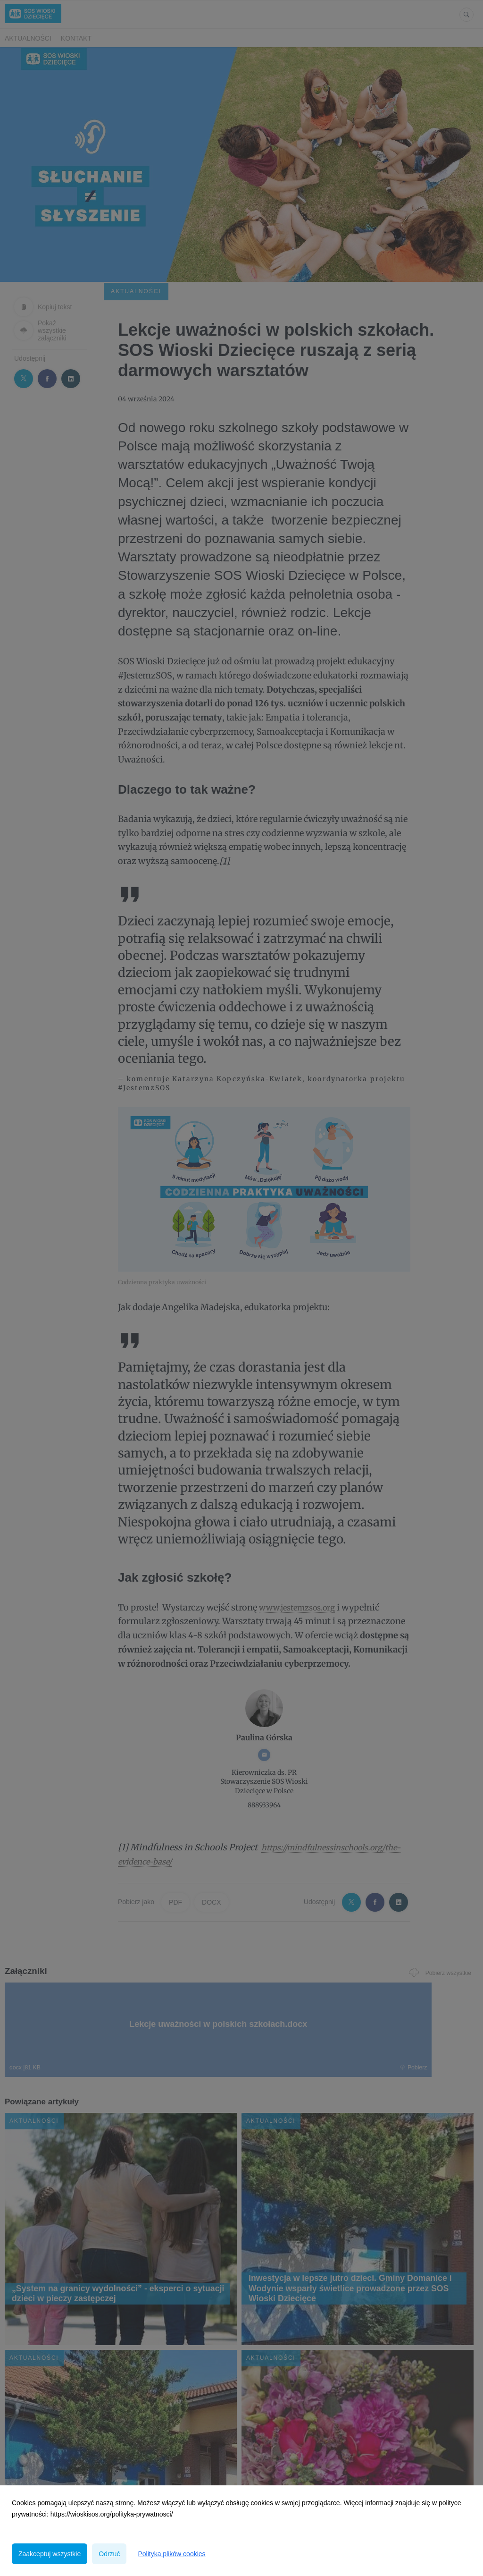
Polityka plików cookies (171, 2554)
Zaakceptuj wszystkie (49, 2554)
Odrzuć (109, 2554)
